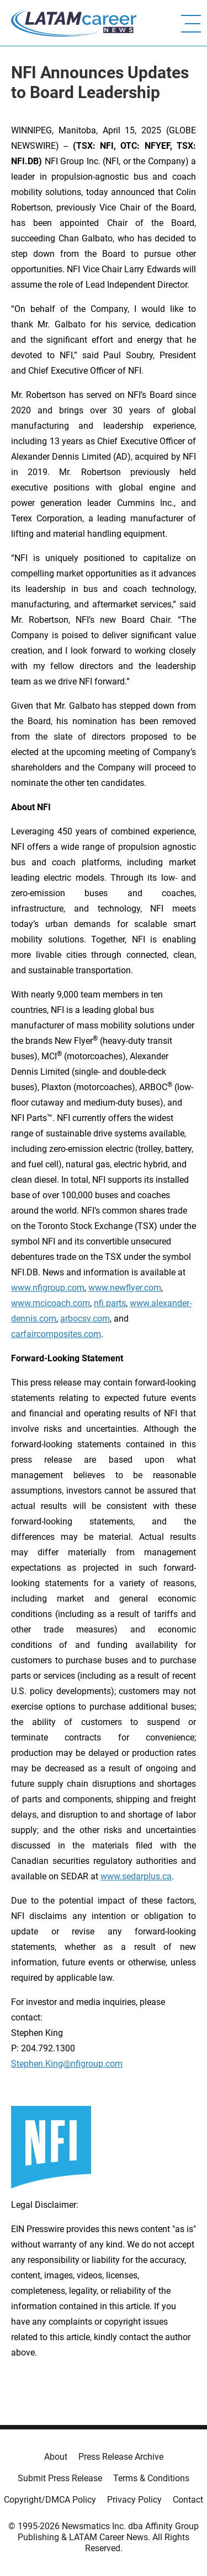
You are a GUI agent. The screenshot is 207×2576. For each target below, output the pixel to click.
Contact (188, 2499)
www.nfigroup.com (47, 1287)
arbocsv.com (85, 1318)
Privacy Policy (134, 2499)
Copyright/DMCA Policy (50, 2499)
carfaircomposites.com (56, 1334)
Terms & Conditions (151, 2478)
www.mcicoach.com (50, 1303)
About (55, 2456)
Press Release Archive (120, 2456)
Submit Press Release (60, 2478)
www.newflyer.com (124, 1287)
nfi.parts (110, 1303)
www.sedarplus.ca (136, 1876)
